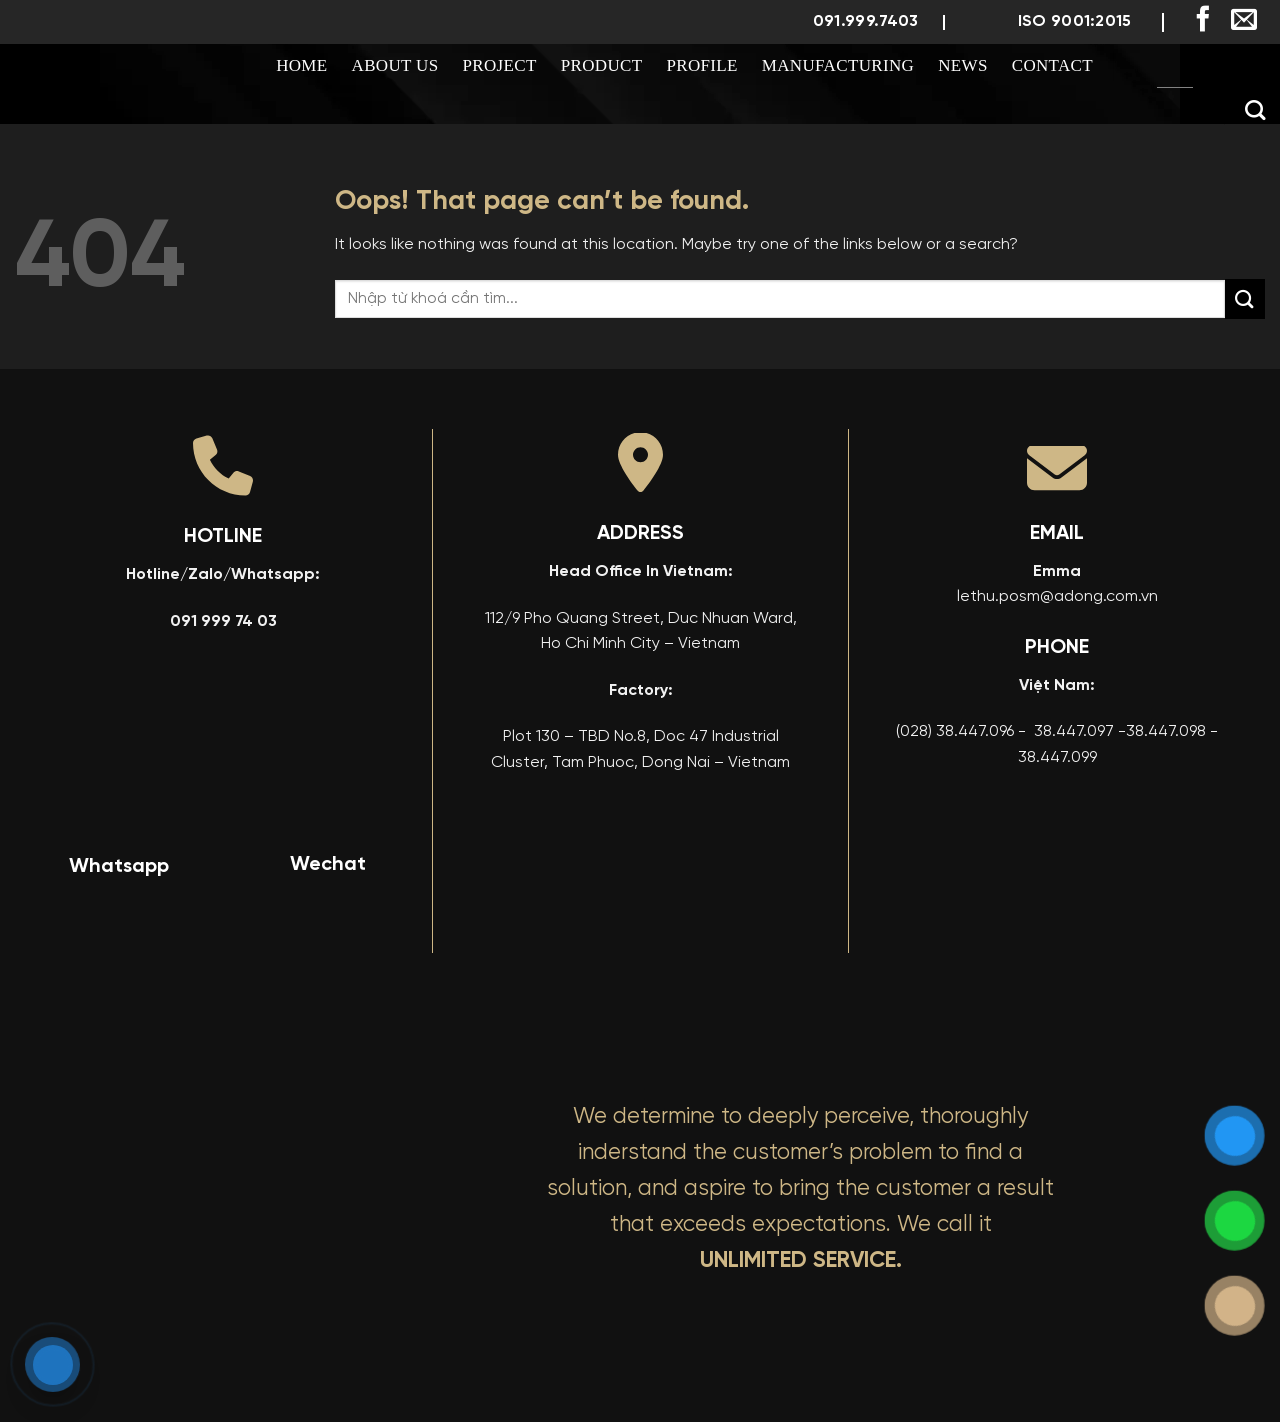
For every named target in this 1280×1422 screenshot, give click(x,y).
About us (395, 65)
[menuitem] (1175, 66)
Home (301, 65)
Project (500, 65)
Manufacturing (838, 65)
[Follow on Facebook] (1203, 21)
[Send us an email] (1244, 21)
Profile (701, 65)
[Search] (1255, 110)
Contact (1052, 65)
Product (602, 65)
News (963, 65)
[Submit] (1245, 298)
